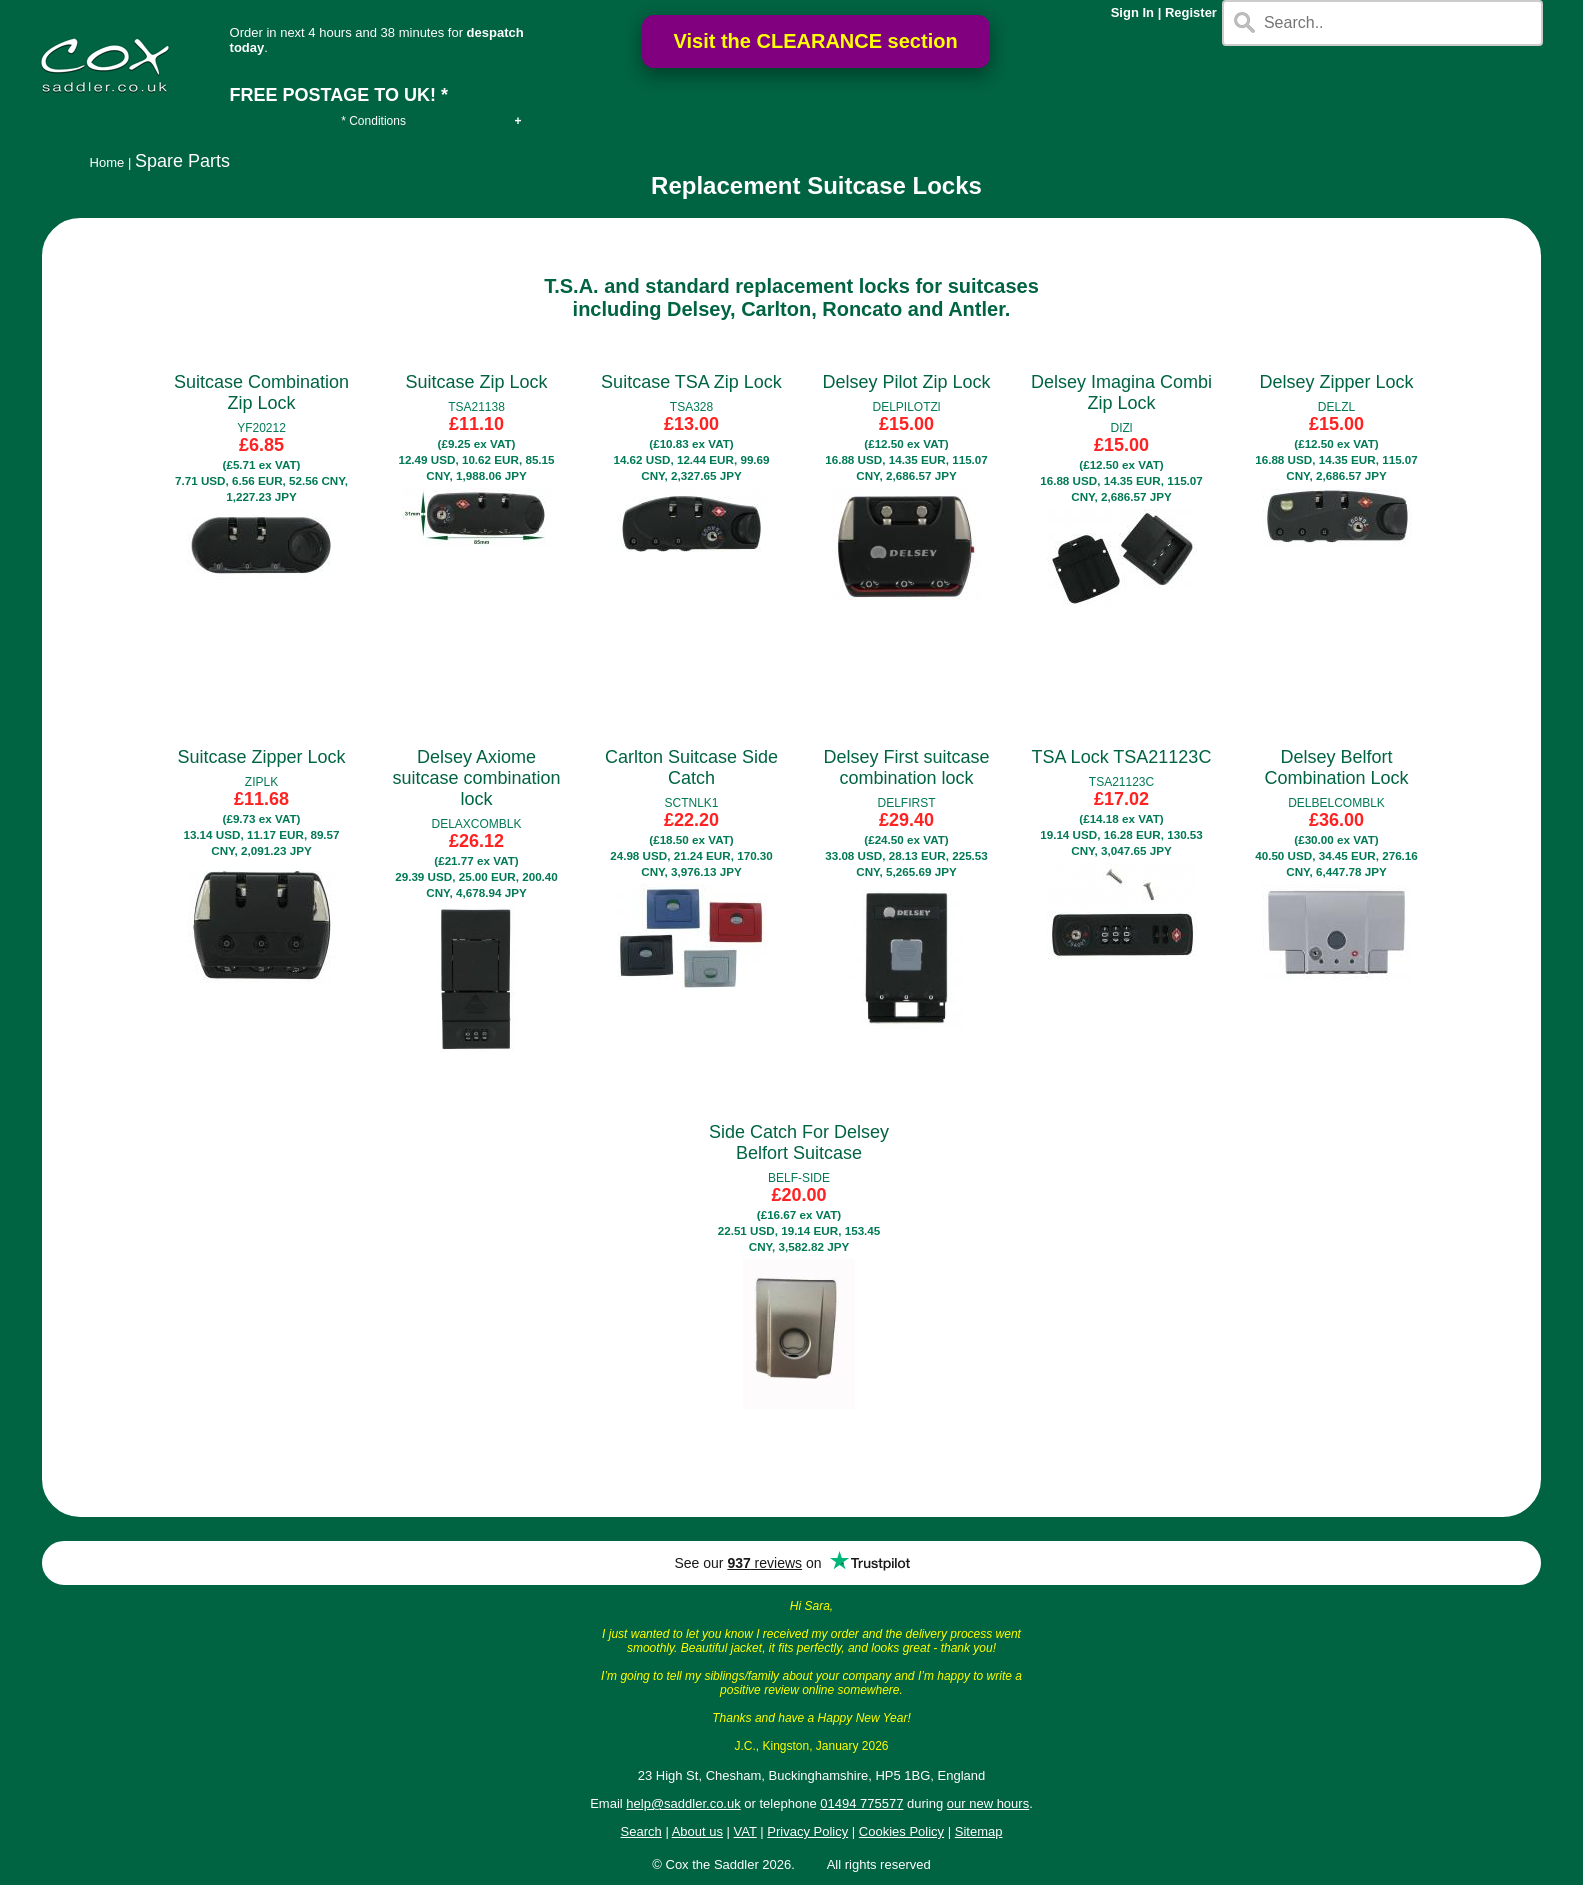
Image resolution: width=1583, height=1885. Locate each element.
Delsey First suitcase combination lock (906, 767)
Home (107, 162)
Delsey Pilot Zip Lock (906, 382)
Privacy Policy (807, 1831)
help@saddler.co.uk (683, 1803)
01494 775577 (861, 1803)
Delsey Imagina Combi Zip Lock (1121, 392)
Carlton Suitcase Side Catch (691, 767)
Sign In (1132, 12)
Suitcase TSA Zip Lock (691, 382)
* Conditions (373, 121)
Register (1191, 12)
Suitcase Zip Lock (476, 382)
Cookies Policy (901, 1831)
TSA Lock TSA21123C (1122, 757)
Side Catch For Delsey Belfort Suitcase (799, 1142)
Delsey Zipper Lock (1336, 382)
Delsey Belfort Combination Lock (1336, 767)
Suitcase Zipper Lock (261, 757)
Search (641, 1831)
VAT (745, 1831)
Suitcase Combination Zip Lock (261, 392)
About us (697, 1831)
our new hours (988, 1803)
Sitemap (979, 1831)
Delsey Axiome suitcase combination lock (476, 778)
